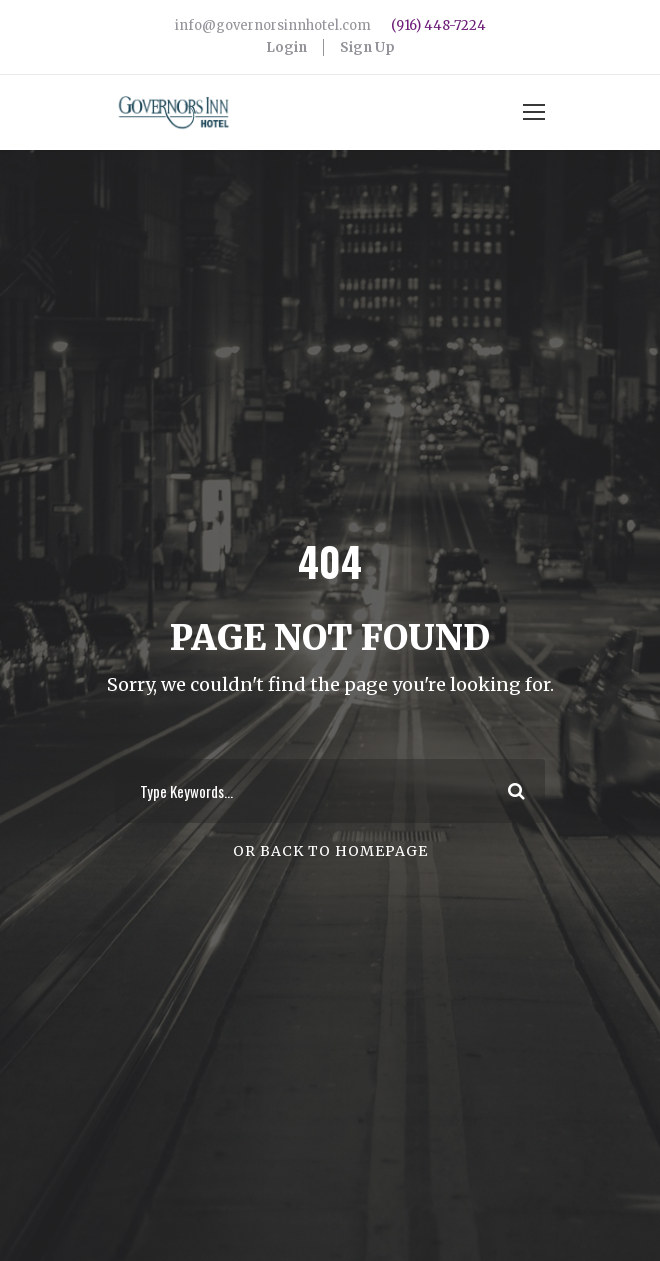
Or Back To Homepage (330, 851)
